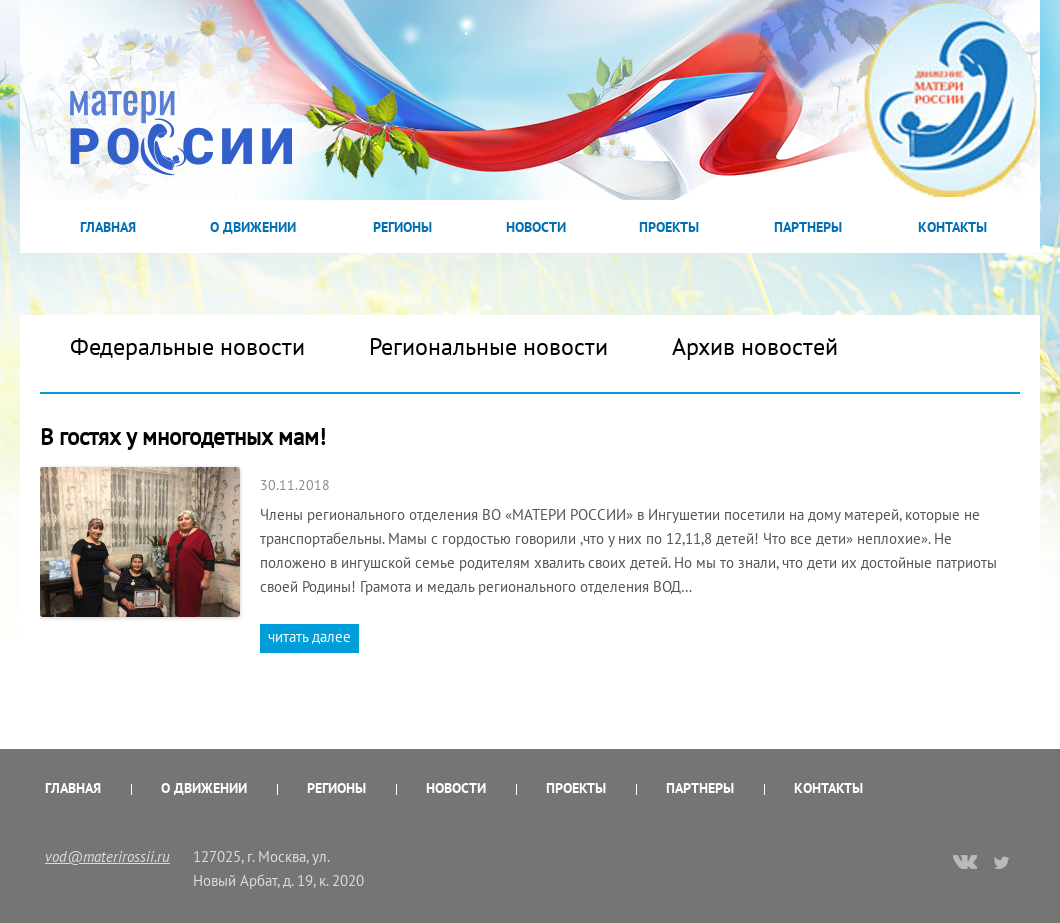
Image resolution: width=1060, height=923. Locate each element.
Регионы (402, 227)
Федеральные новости (187, 346)
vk (965, 864)
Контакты (952, 227)
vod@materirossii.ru (107, 856)
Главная (108, 227)
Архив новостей (755, 346)
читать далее (309, 636)
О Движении (253, 227)
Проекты (669, 227)
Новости (536, 227)
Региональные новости (488, 346)
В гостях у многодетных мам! (186, 436)
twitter (1002, 862)
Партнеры (808, 227)
